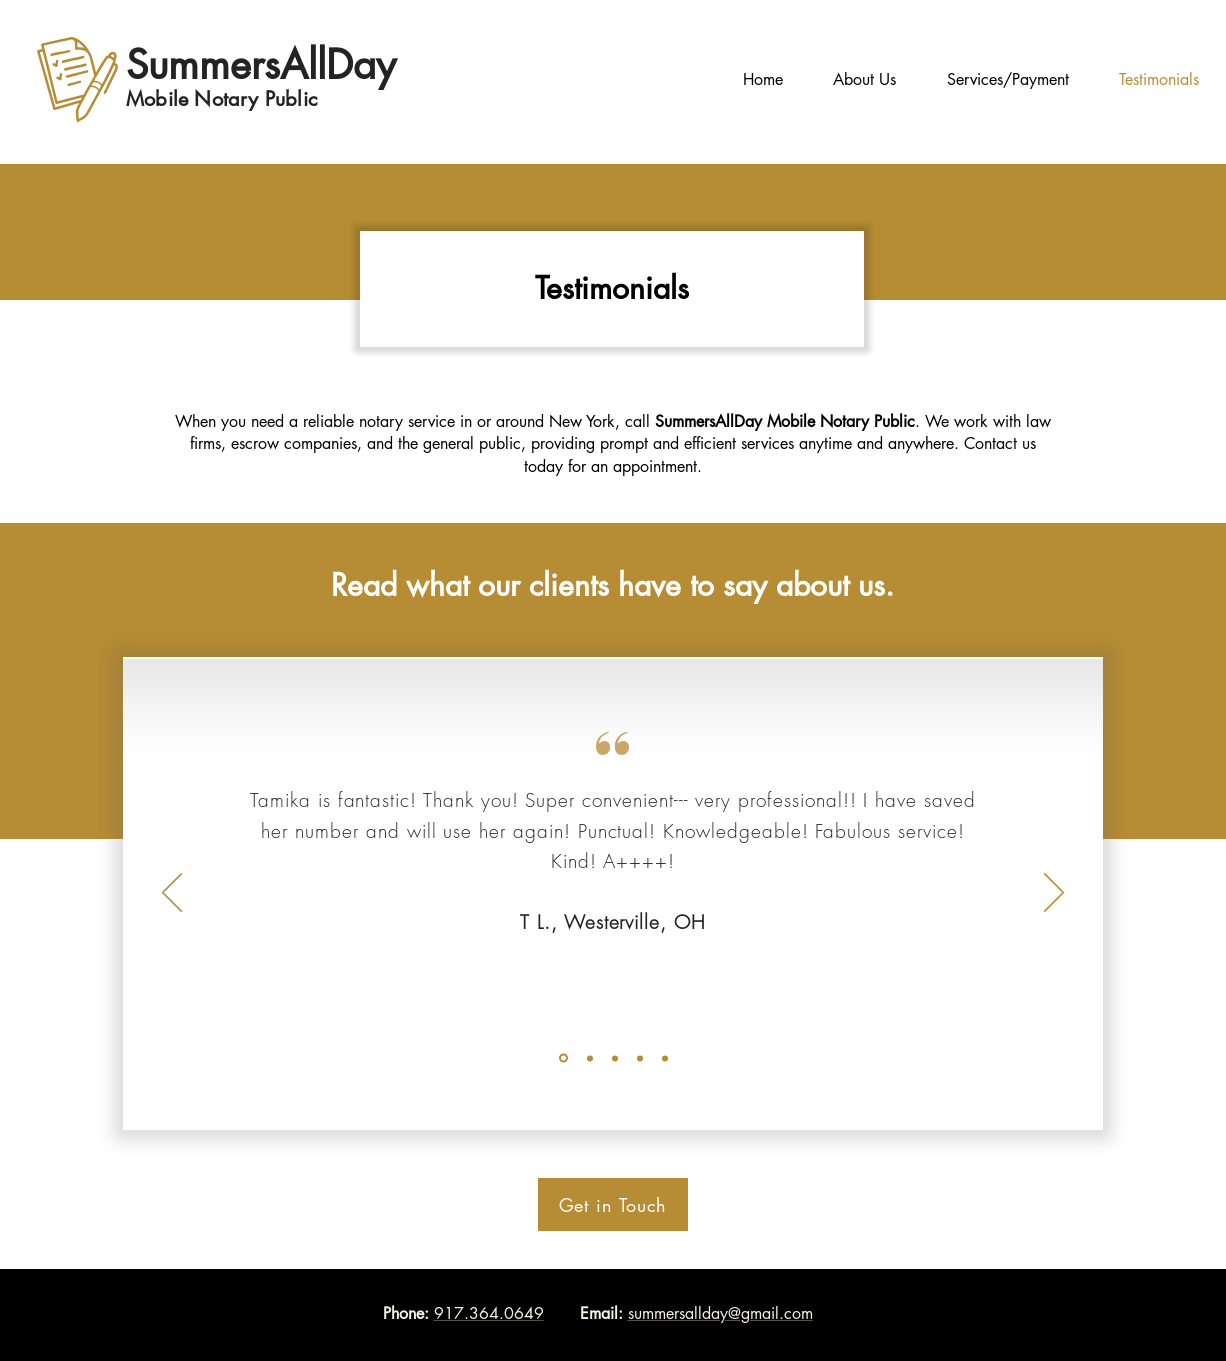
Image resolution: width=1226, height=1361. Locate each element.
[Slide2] (590, 1058)
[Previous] (172, 894)
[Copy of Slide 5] (640, 1058)
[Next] (1054, 894)
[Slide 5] (615, 1058)
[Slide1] (563, 1058)
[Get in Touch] (613, 1204)
